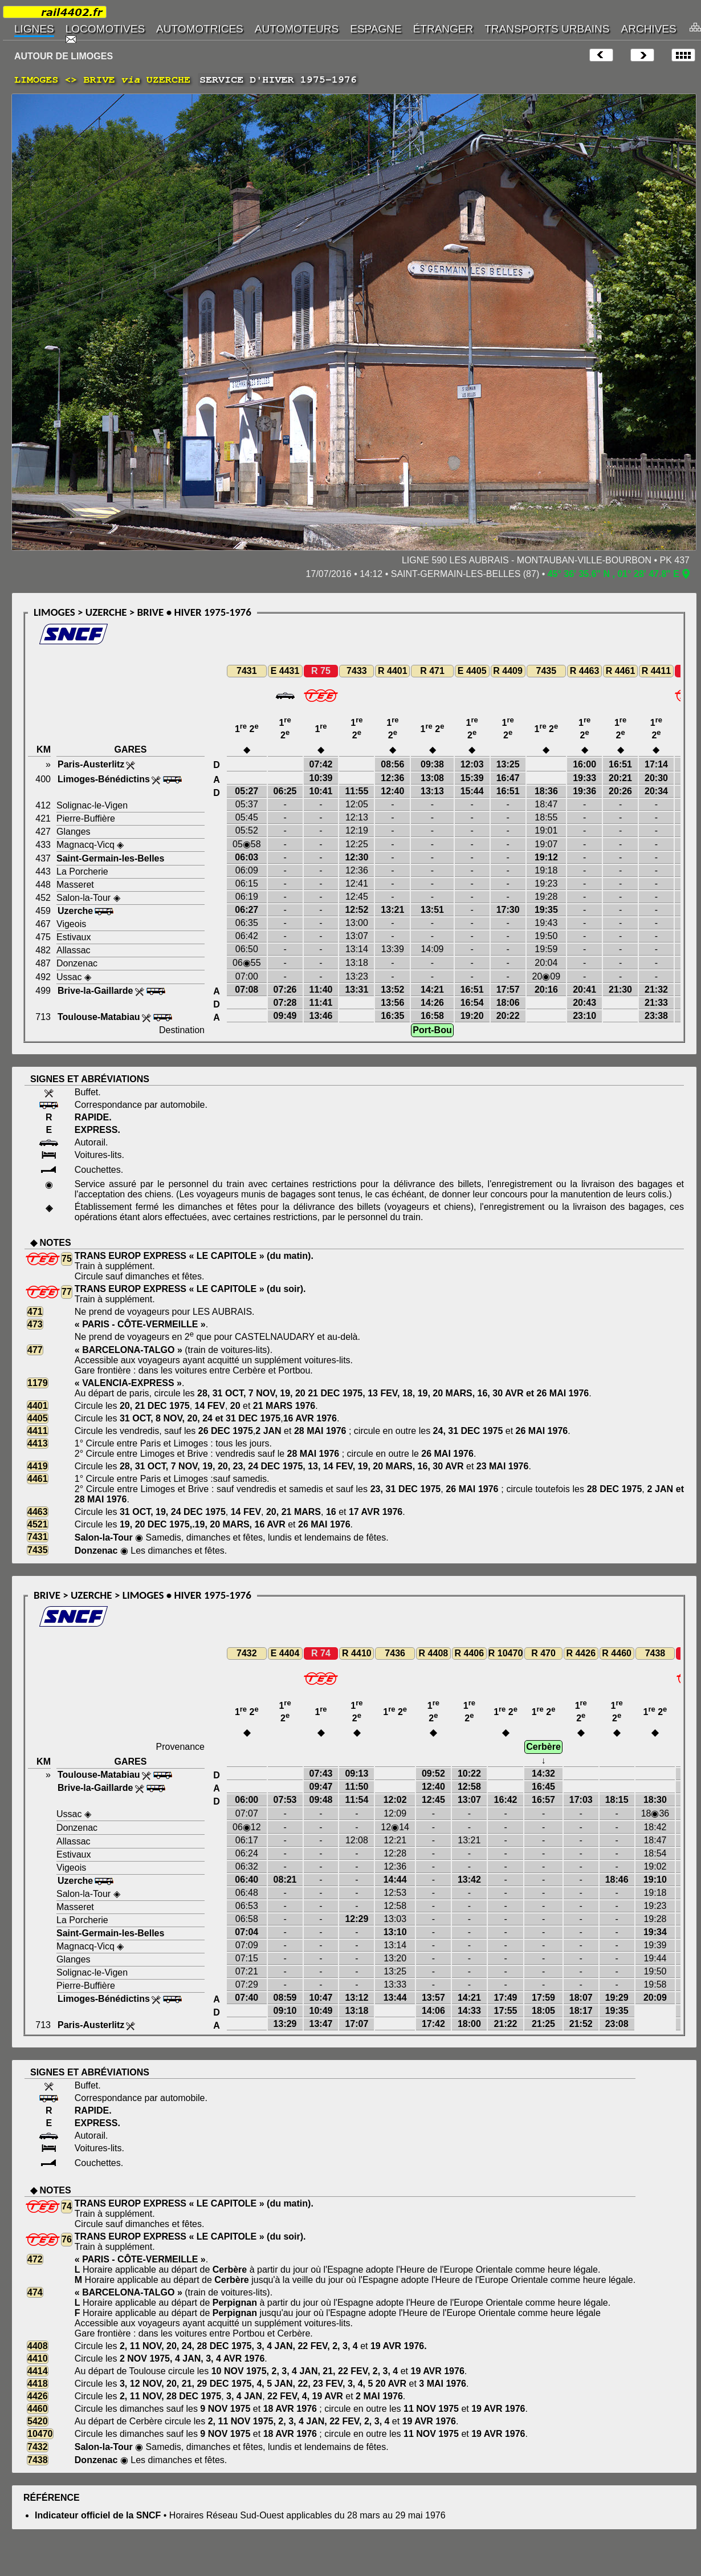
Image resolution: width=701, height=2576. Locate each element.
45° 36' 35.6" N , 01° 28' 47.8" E (613, 574)
